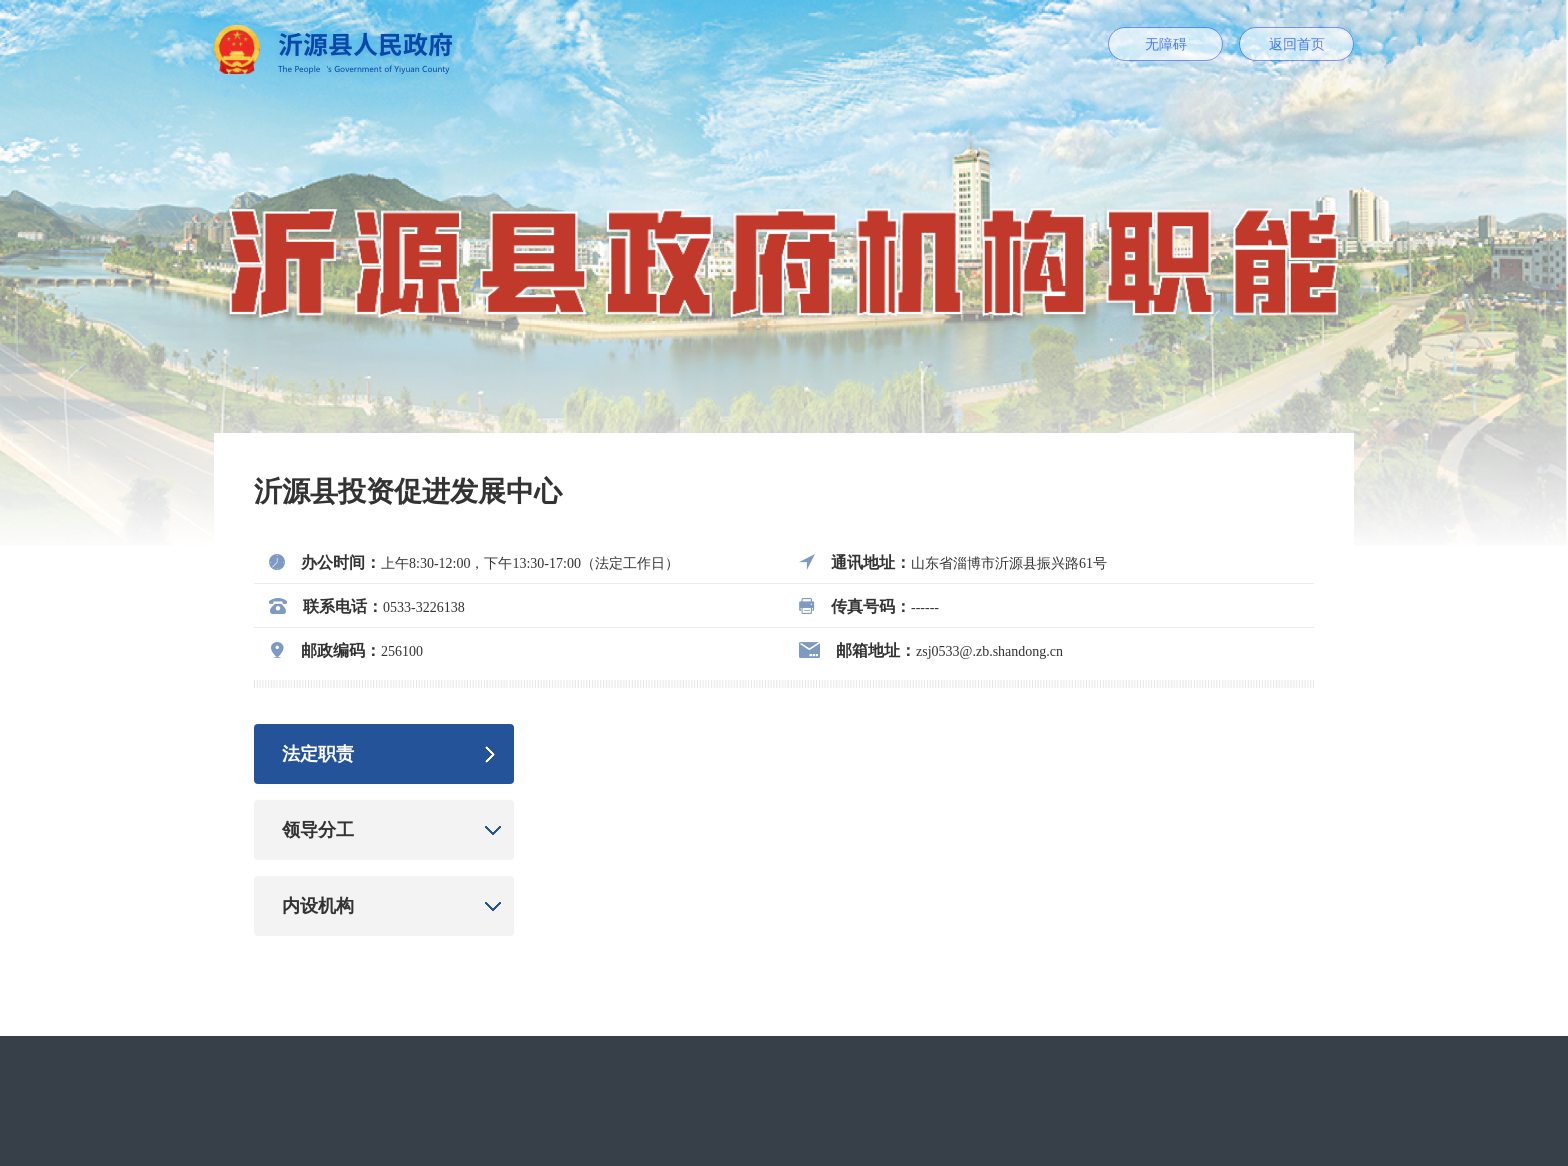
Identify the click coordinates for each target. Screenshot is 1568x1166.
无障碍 (1166, 44)
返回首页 (1297, 44)
